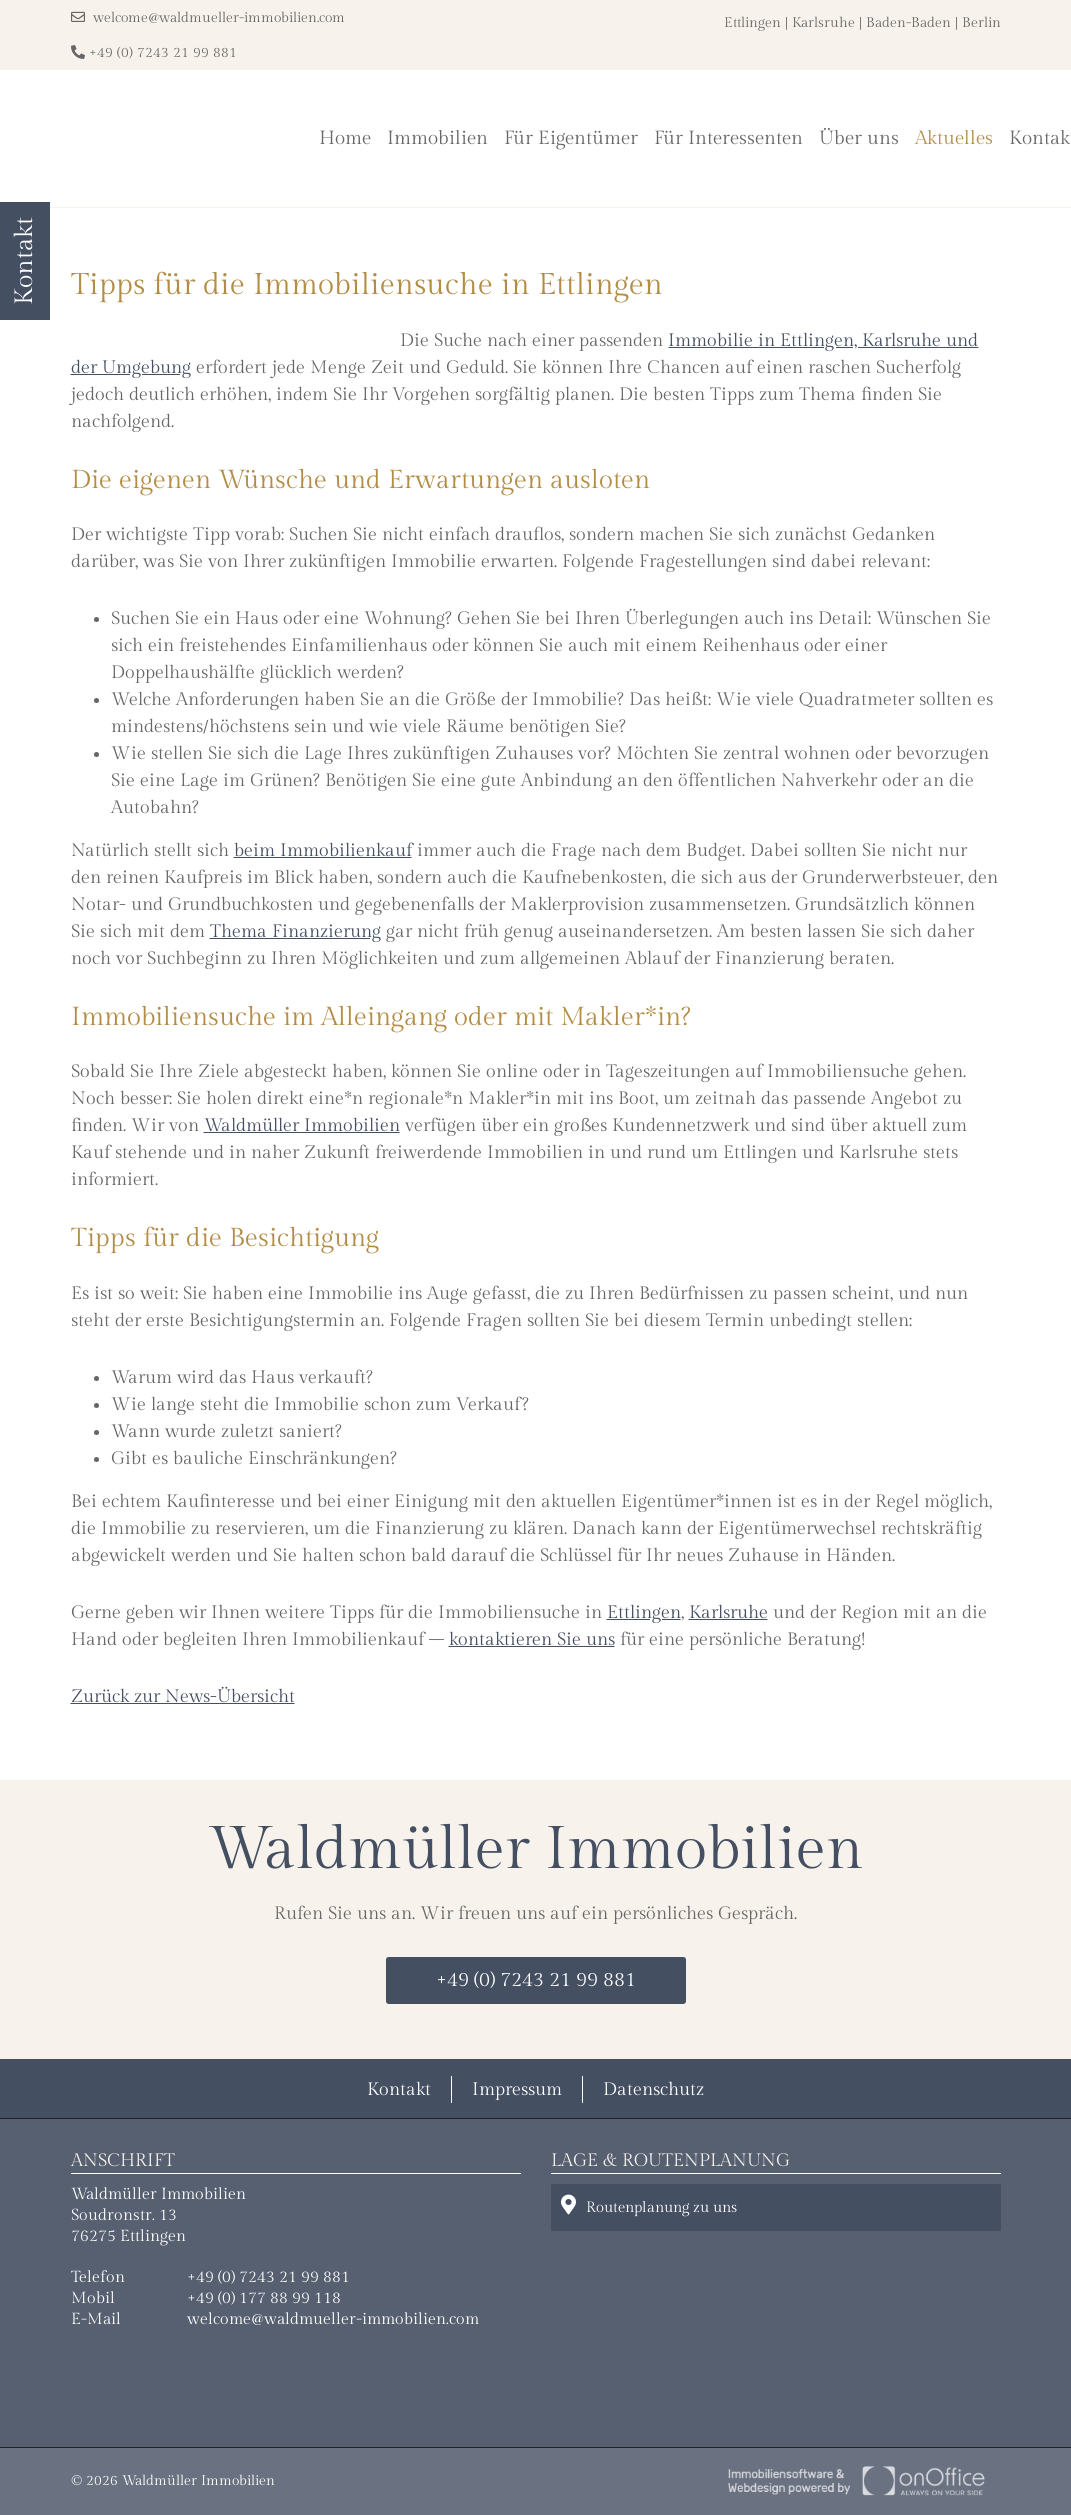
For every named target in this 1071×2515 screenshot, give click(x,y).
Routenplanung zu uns (649, 2205)
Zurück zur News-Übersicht (183, 1696)
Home (345, 138)
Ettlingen (752, 23)
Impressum (517, 2089)
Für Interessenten (728, 138)
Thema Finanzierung (295, 931)
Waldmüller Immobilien (302, 1125)
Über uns (859, 138)
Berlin (981, 23)
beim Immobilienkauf (323, 850)
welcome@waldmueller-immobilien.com (208, 18)
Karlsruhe (823, 23)
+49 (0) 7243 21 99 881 (154, 53)
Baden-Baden (908, 23)
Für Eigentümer (571, 138)
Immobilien (437, 138)
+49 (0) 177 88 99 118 (264, 2298)
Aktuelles (954, 138)
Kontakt (399, 2089)
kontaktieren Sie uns (532, 1639)
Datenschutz (653, 2089)
